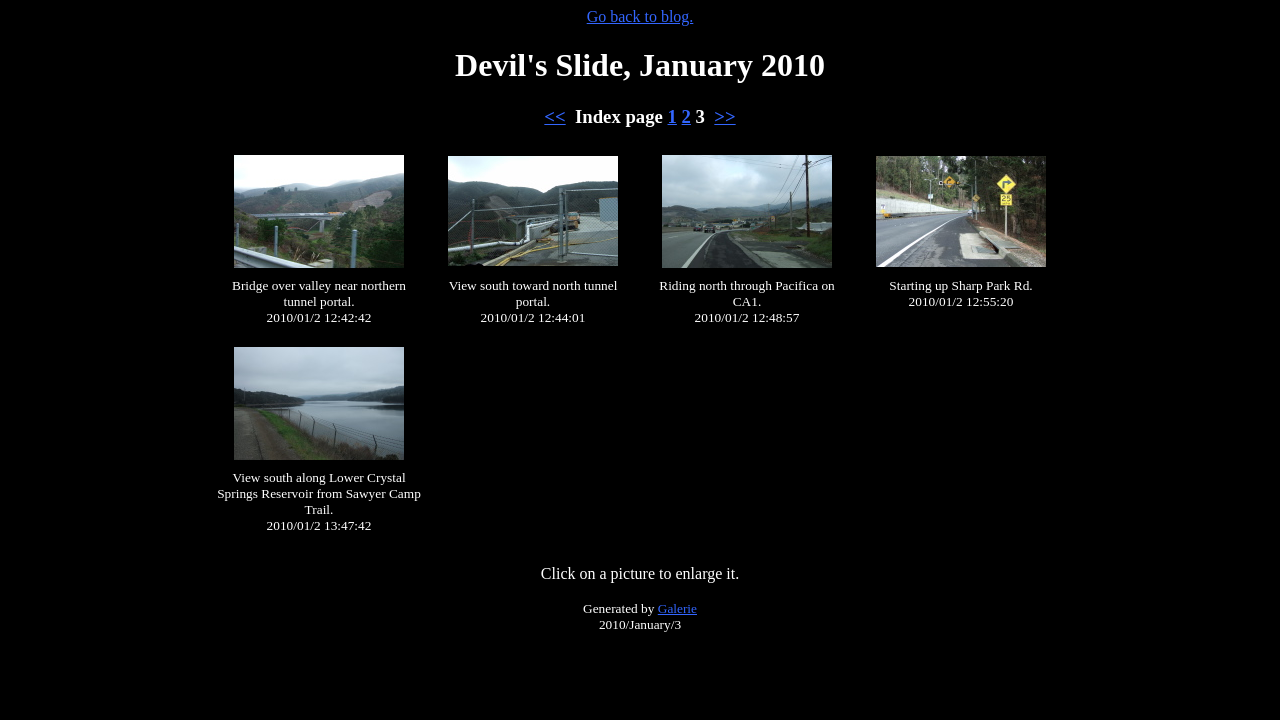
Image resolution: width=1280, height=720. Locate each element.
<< (554, 116)
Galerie (677, 608)
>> (724, 116)
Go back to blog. (640, 16)
